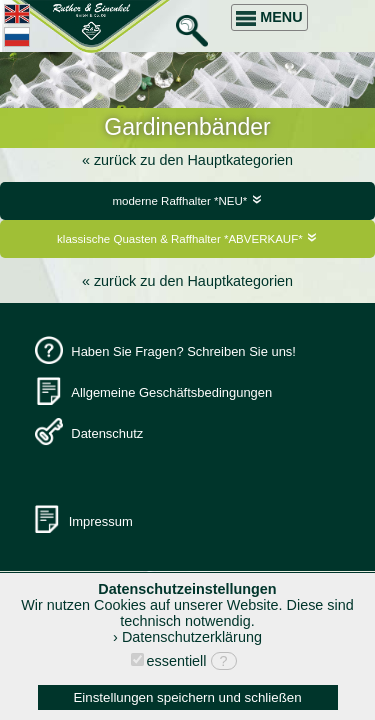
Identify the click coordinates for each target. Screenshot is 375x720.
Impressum (101, 521)
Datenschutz (107, 433)
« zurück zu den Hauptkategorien (187, 160)
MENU (269, 17)
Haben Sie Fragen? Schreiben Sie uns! (183, 351)
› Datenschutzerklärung (187, 637)
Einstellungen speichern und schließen (187, 697)
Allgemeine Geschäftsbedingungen (171, 392)
